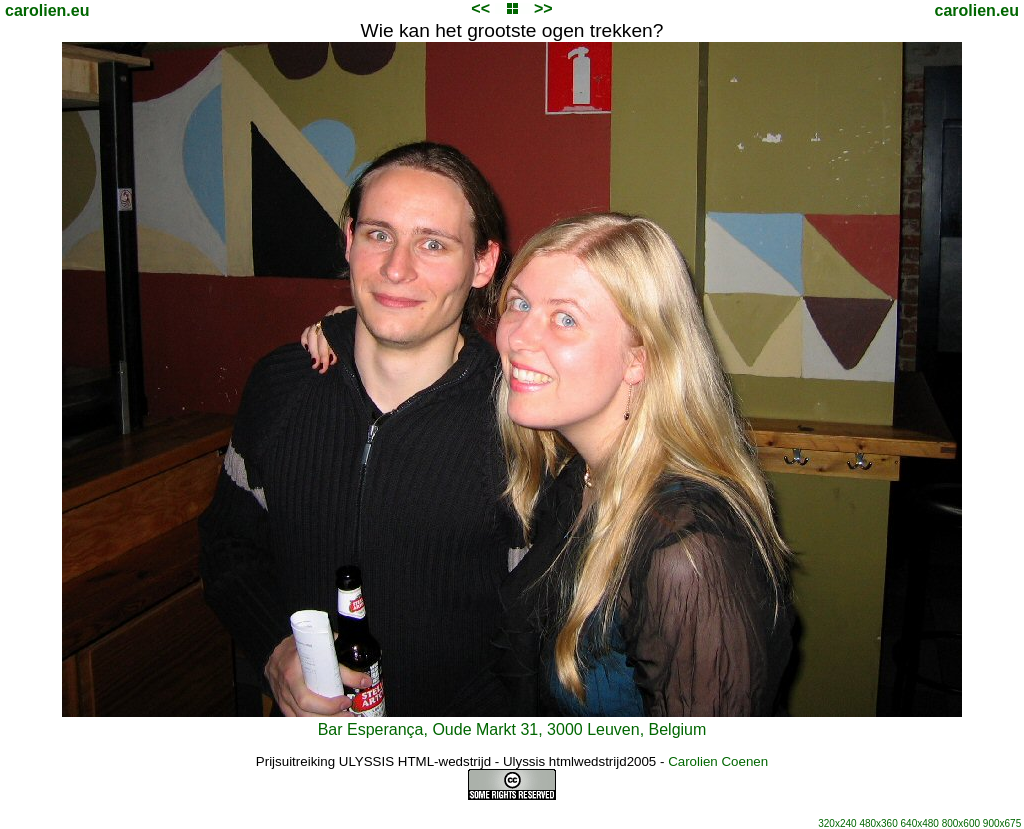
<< (480, 8)
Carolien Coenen (718, 761)
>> (543, 8)
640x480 (920, 823)
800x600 (961, 823)
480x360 (878, 823)
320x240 (837, 823)
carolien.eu (47, 10)
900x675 (1002, 823)
